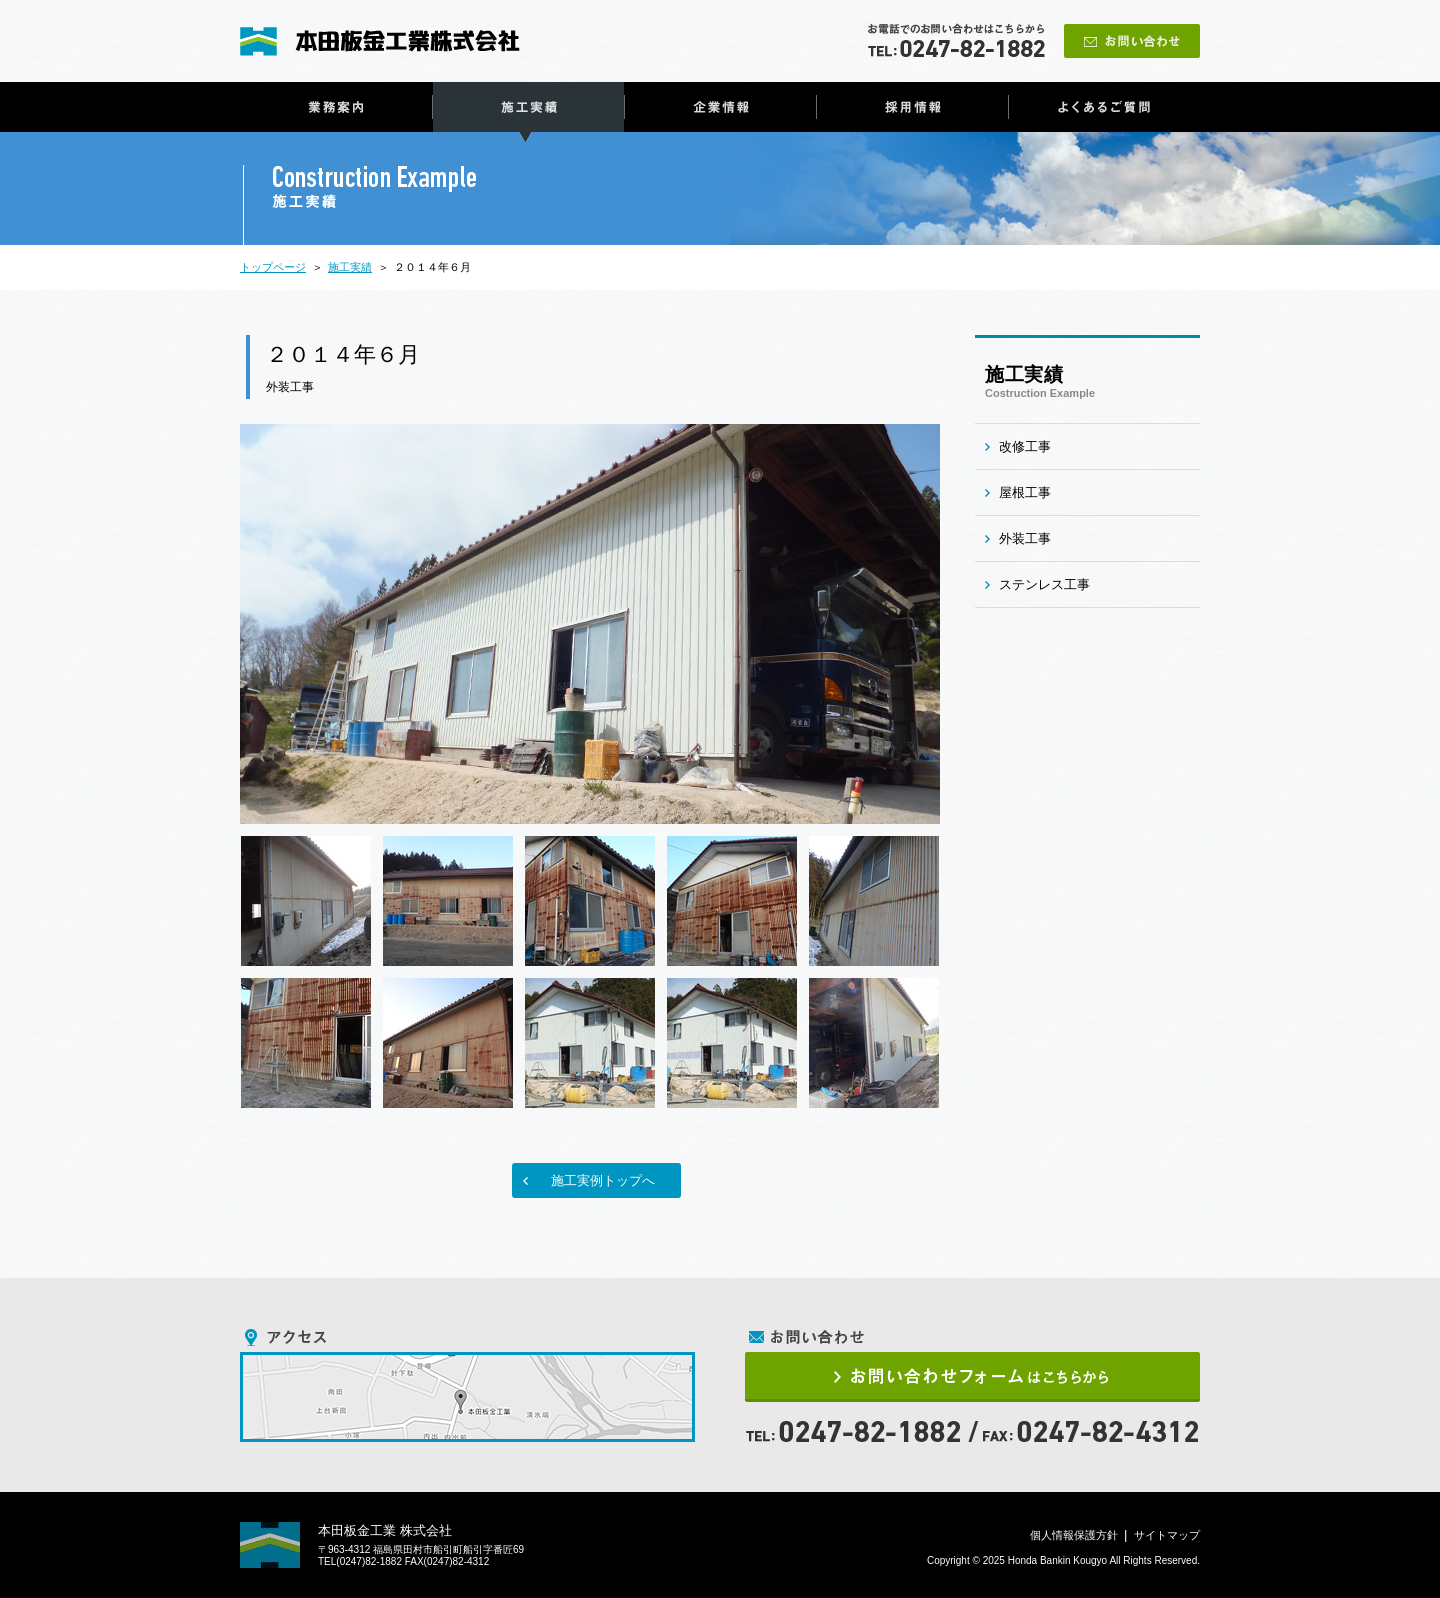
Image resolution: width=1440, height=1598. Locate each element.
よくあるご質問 (1104, 107)
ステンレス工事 (1044, 584)
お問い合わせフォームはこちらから (972, 1377)
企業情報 (720, 107)
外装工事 (290, 387)
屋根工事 (1025, 492)
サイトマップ (1167, 1535)
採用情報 (912, 107)
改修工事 (1025, 446)
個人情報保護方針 (1074, 1535)
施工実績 (528, 107)
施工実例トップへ (603, 1180)
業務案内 (336, 107)
